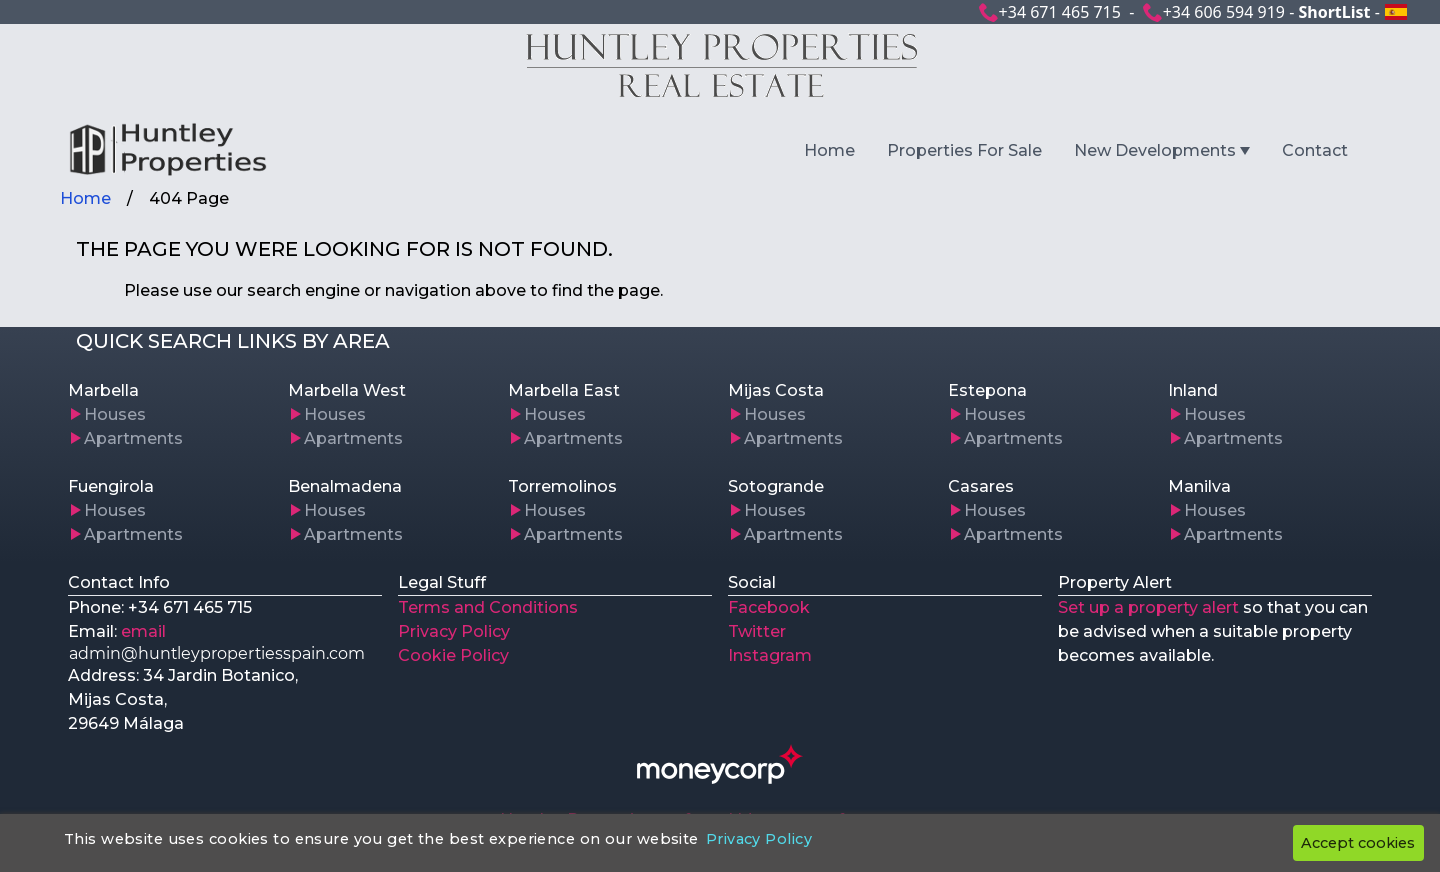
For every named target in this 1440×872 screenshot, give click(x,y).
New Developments (1155, 150)
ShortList (1334, 12)
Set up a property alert (1148, 607)
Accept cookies (1358, 843)
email (143, 631)
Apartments (133, 438)
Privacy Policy (454, 631)
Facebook (769, 607)
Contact (1315, 150)
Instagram (770, 655)
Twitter (757, 631)
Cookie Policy (453, 655)
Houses (115, 414)
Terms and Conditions (488, 607)
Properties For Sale (964, 150)
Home (829, 150)
